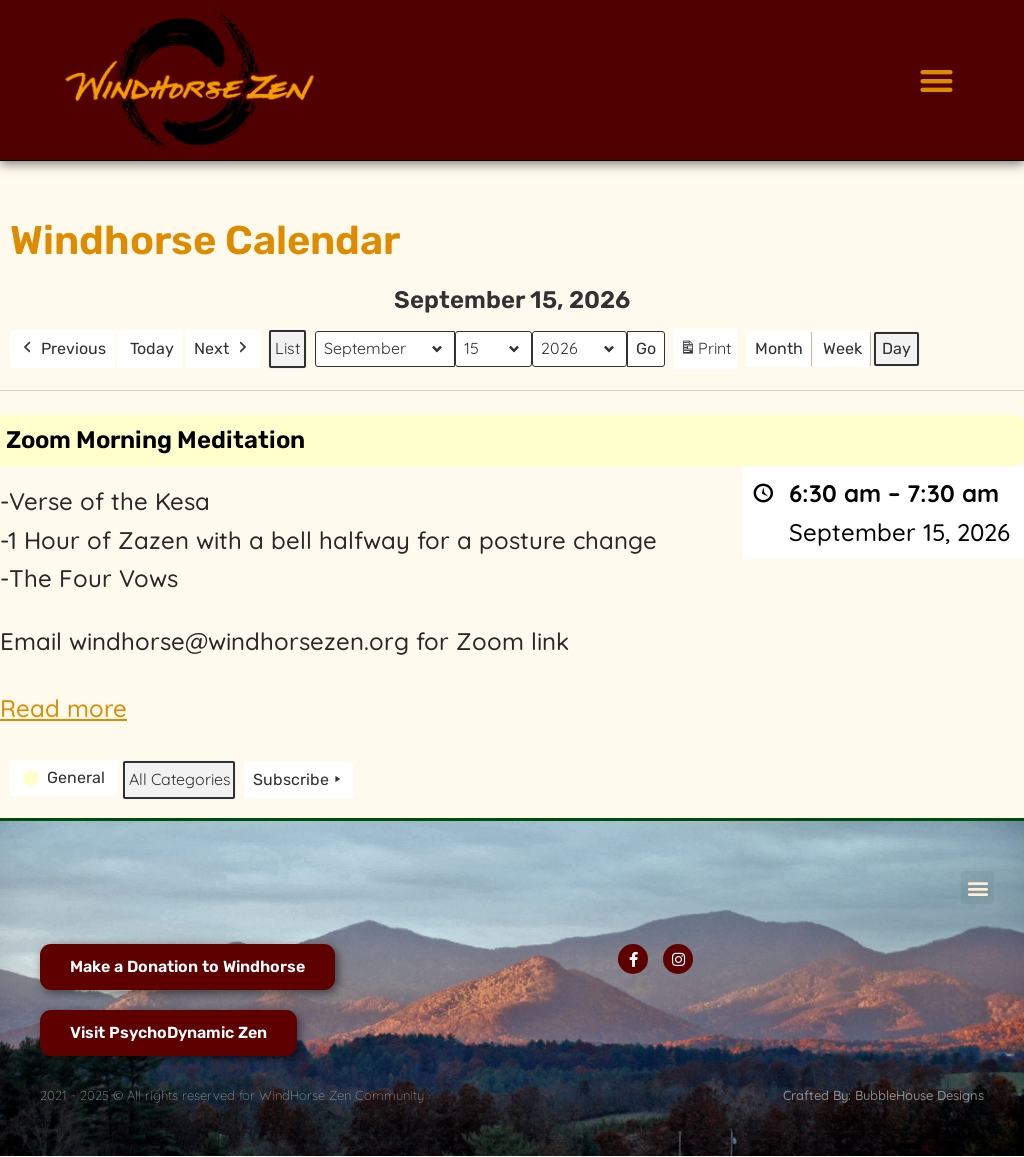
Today (152, 348)
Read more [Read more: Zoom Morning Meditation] (63, 708)
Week (842, 348)
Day (896, 348)
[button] (936, 80)
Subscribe (299, 780)
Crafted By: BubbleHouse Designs (883, 1095)
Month (779, 348)
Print (705, 352)
